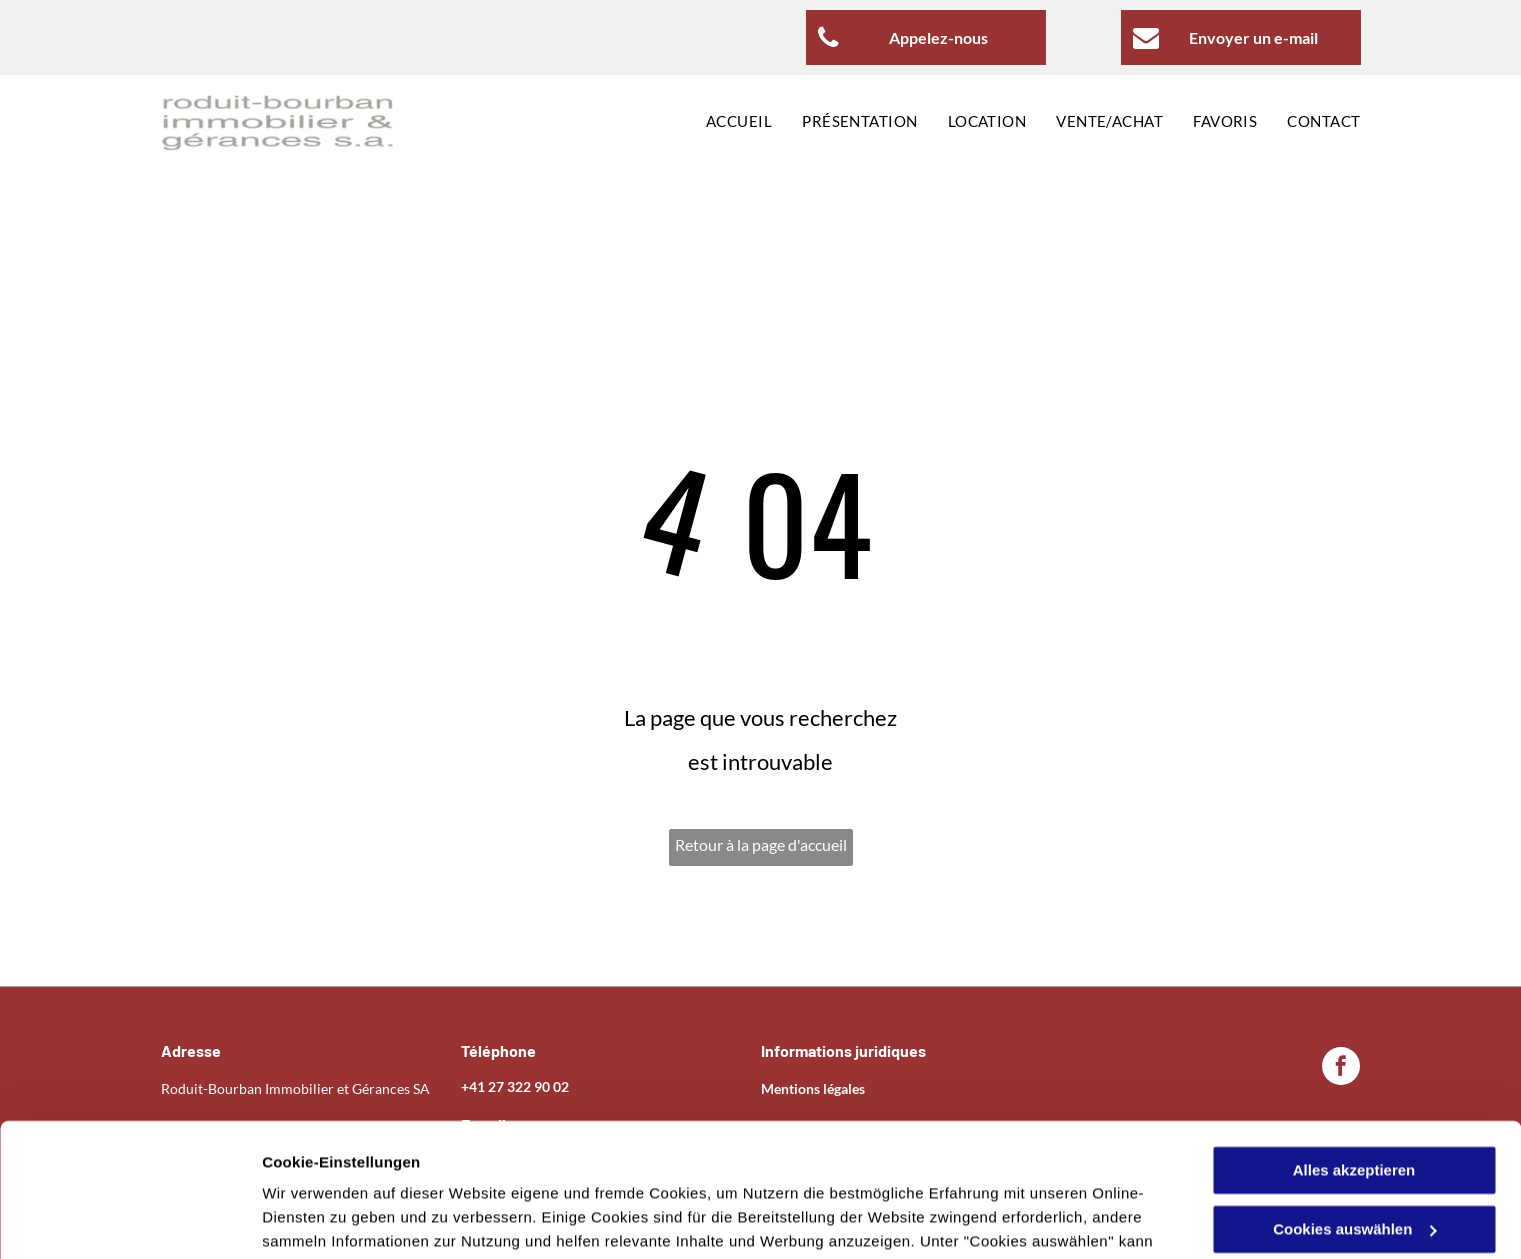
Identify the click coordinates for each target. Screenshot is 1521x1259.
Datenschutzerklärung (872, 1164)
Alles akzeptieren (1354, 1045)
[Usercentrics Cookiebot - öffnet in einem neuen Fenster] (129, 1220)
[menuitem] (724, 122)
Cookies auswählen (332, 1219)
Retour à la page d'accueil (761, 844)
